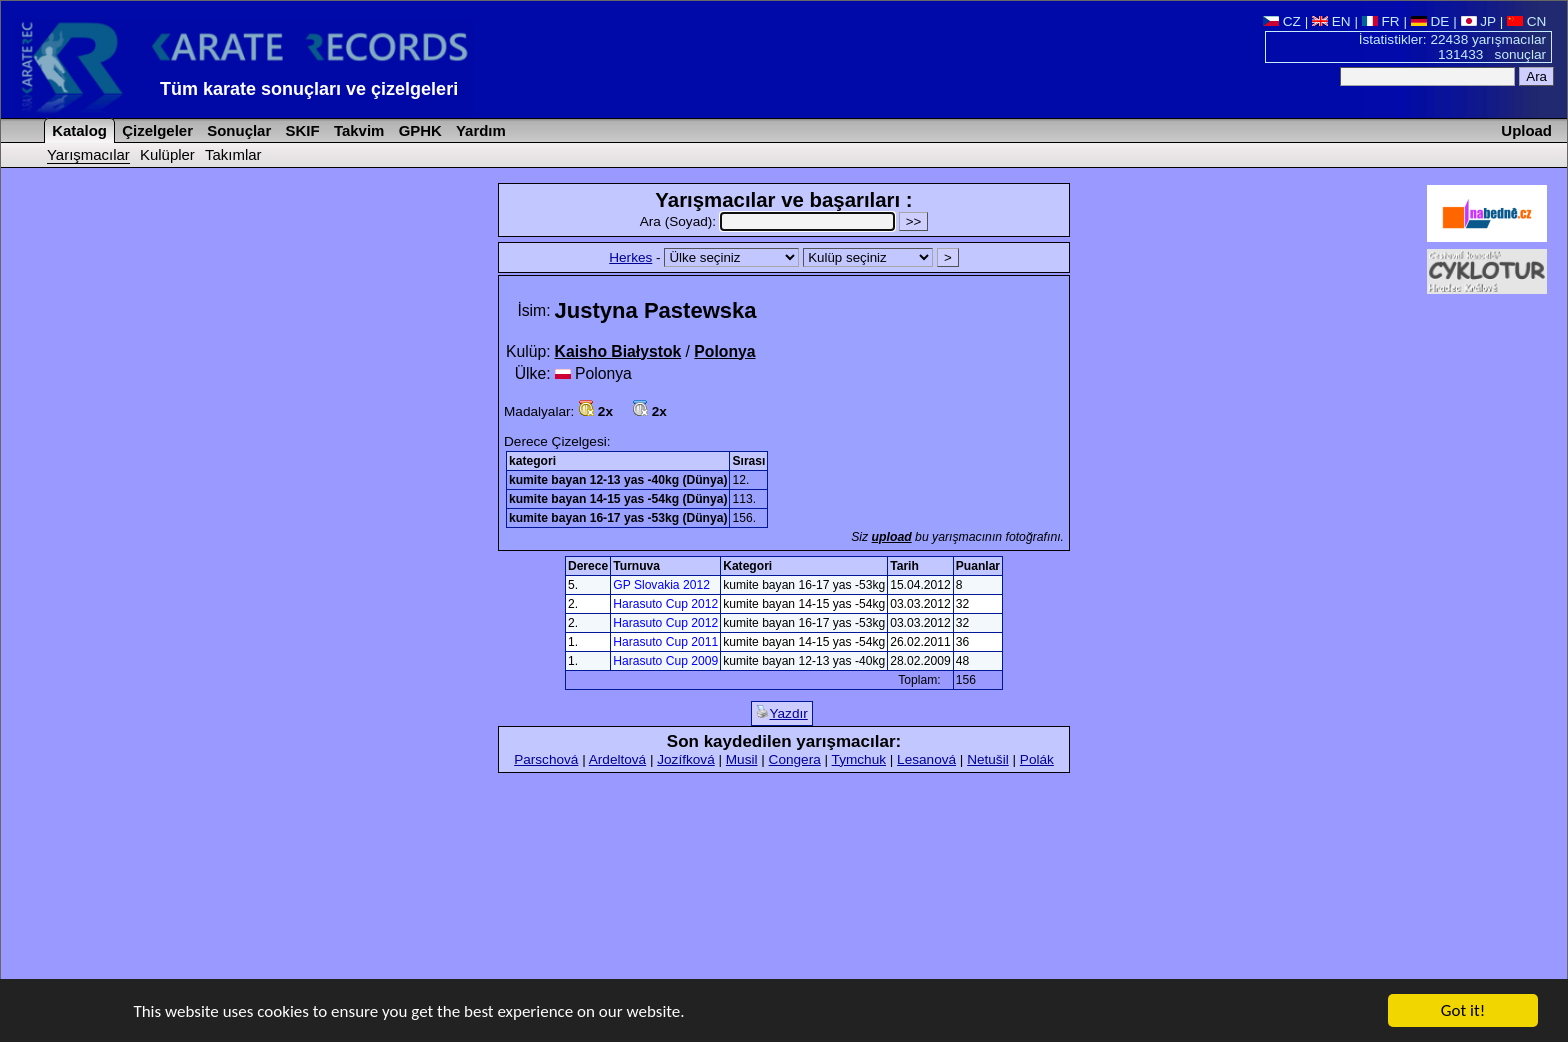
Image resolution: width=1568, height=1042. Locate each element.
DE (1430, 21)
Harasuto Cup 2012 (665, 604)
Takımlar (233, 154)
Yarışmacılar (88, 154)
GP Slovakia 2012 (661, 585)
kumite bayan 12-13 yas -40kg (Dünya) (618, 480)
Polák (1037, 759)
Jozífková (685, 759)
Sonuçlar (237, 130)
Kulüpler (167, 154)
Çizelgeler (155, 130)
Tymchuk (859, 759)
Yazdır (781, 713)
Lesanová (926, 759)
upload (892, 537)
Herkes (630, 257)
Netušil (988, 759)
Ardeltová (617, 759)
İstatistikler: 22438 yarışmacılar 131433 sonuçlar (1452, 47)
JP (1478, 21)
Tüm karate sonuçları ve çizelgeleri (309, 89)
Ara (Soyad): (769, 221)
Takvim (357, 130)
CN (1526, 21)
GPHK (418, 130)
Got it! (1463, 1012)
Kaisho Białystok (618, 351)
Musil (742, 759)
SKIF (300, 130)
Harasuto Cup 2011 (665, 642)
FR (1381, 21)
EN (1331, 21)
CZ (1282, 21)
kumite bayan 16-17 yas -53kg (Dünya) (618, 518)
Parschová (546, 759)
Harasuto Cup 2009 (665, 661)
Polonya (724, 351)
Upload (1526, 130)
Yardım (479, 130)
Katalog (77, 130)
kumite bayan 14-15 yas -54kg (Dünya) (618, 499)
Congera (795, 759)
